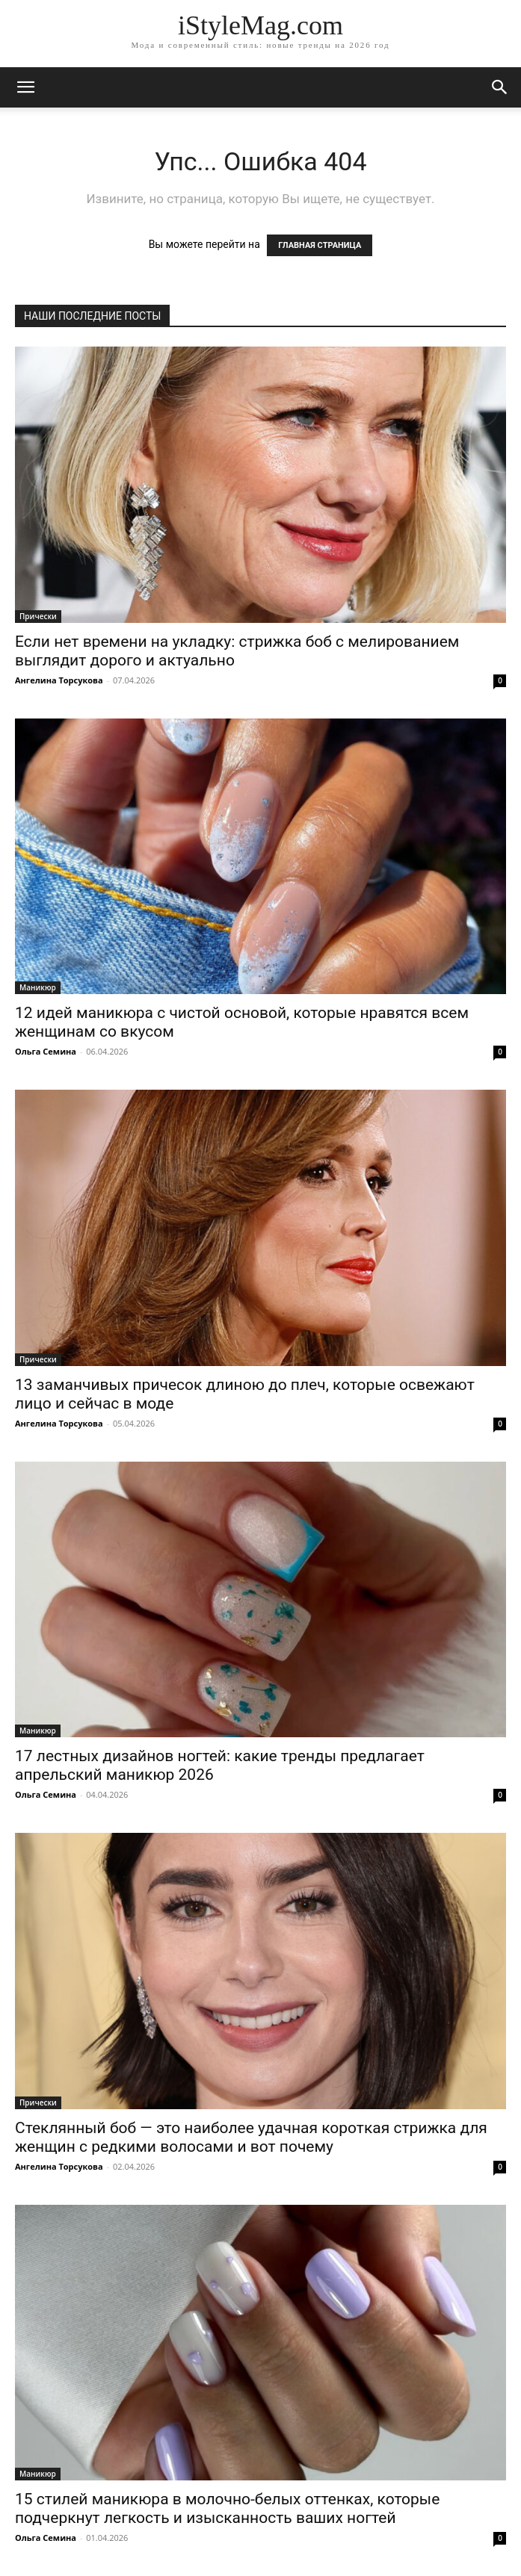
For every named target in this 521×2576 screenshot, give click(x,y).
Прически (38, 616)
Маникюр (37, 987)
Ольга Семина (45, 1051)
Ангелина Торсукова (59, 680)
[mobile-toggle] (25, 87)
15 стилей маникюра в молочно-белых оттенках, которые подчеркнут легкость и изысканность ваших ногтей (227, 2508)
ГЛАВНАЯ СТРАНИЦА (319, 245)
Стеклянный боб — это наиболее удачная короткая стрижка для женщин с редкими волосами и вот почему (251, 2137)
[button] (500, 87)
